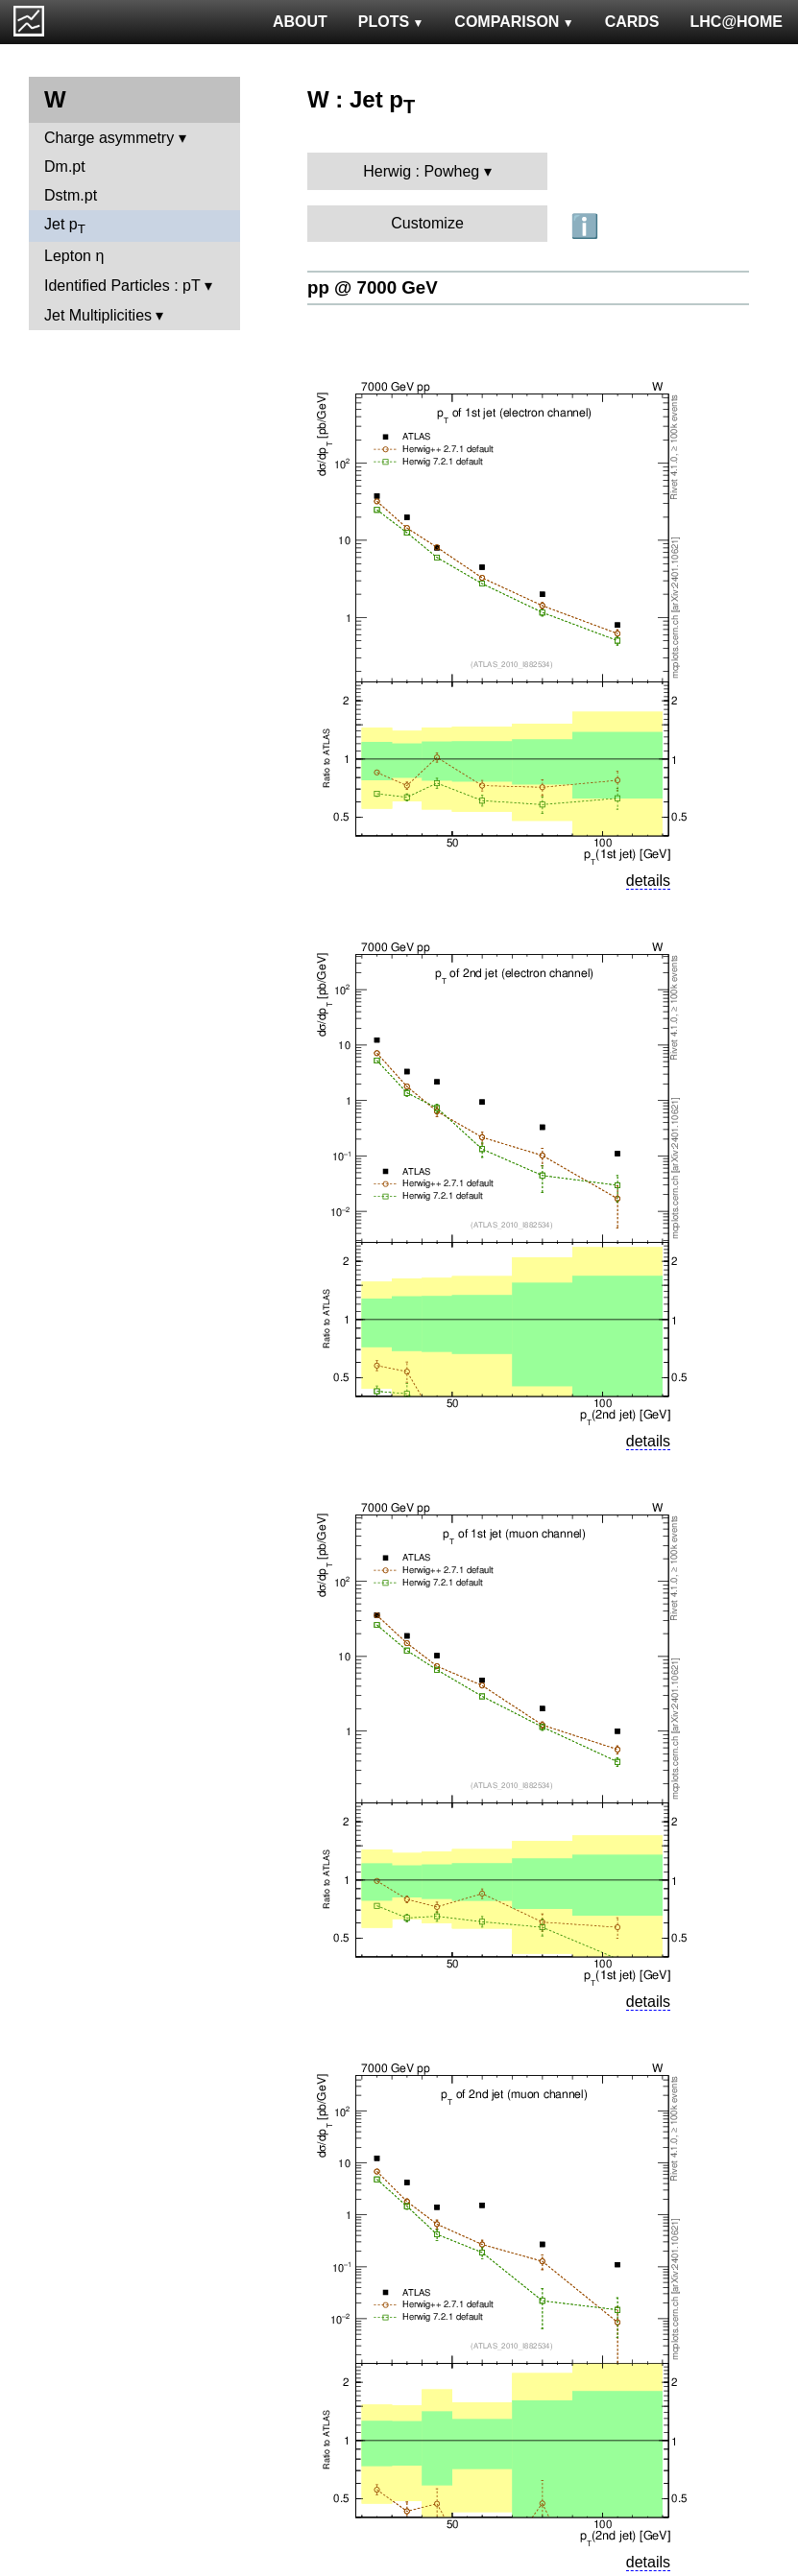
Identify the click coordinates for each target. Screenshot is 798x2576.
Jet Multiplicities (98, 315)
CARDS (632, 21)
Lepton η (74, 256)
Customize (427, 223)
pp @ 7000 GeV (372, 287)
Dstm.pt (70, 195)
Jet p (64, 226)
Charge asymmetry (109, 138)
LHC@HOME (736, 21)
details (648, 880)
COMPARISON (513, 21)
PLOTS (391, 21)
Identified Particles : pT (122, 285)
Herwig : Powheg (421, 171)
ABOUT (300, 21)
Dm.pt (64, 166)
